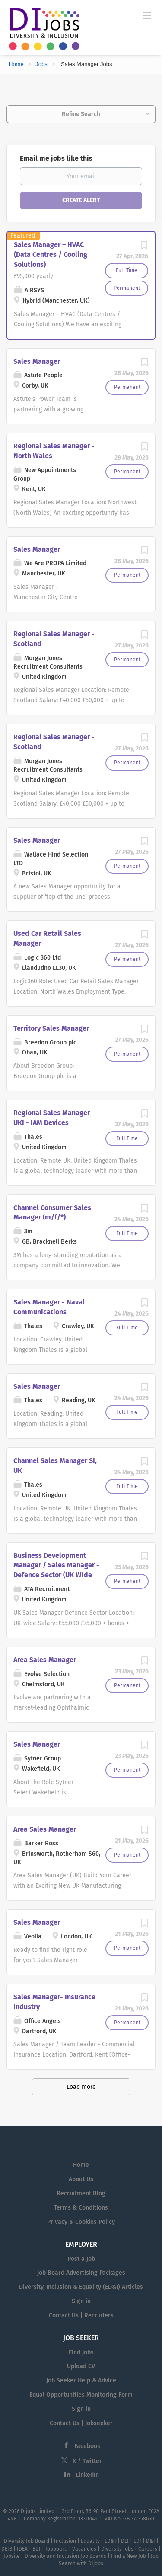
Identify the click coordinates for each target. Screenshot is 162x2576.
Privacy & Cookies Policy (81, 2222)
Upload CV (81, 2366)
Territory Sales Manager (51, 1028)
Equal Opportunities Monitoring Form (81, 2394)
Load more (81, 2087)
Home (16, 64)
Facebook (87, 2446)
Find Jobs (81, 2352)
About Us (81, 2179)
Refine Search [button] (81, 114)
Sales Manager (36, 361)
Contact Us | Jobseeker (81, 2423)
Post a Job (81, 2259)
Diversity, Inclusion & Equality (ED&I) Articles (81, 2287)
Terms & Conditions (81, 2207)
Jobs (41, 64)
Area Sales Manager (44, 1660)
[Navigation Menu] (147, 15)
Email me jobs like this (56, 158)
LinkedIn (87, 2475)
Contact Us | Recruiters (81, 2315)
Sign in (81, 2301)
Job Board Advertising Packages (81, 2272)
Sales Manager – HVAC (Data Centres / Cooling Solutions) (50, 255)
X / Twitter (87, 2461)
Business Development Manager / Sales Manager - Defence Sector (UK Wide (56, 1565)
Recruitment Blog (81, 2193)
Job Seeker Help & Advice (81, 2380)
